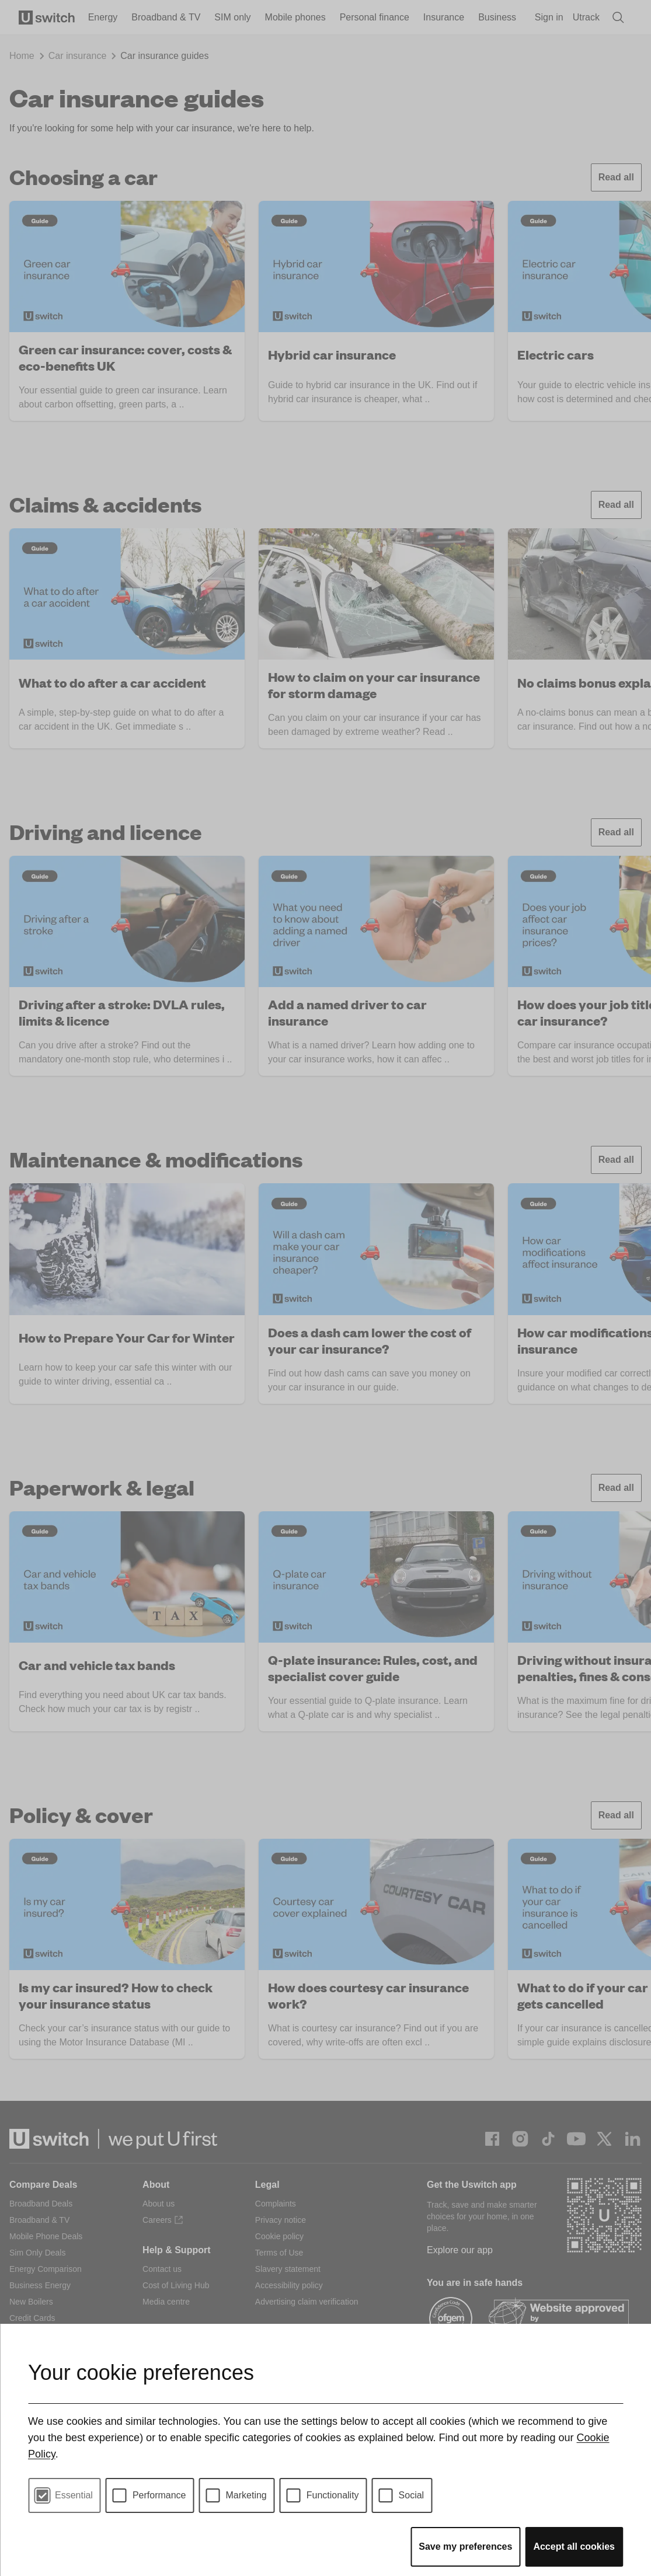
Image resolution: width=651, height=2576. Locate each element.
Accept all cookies (574, 2546)
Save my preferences (465, 2546)
